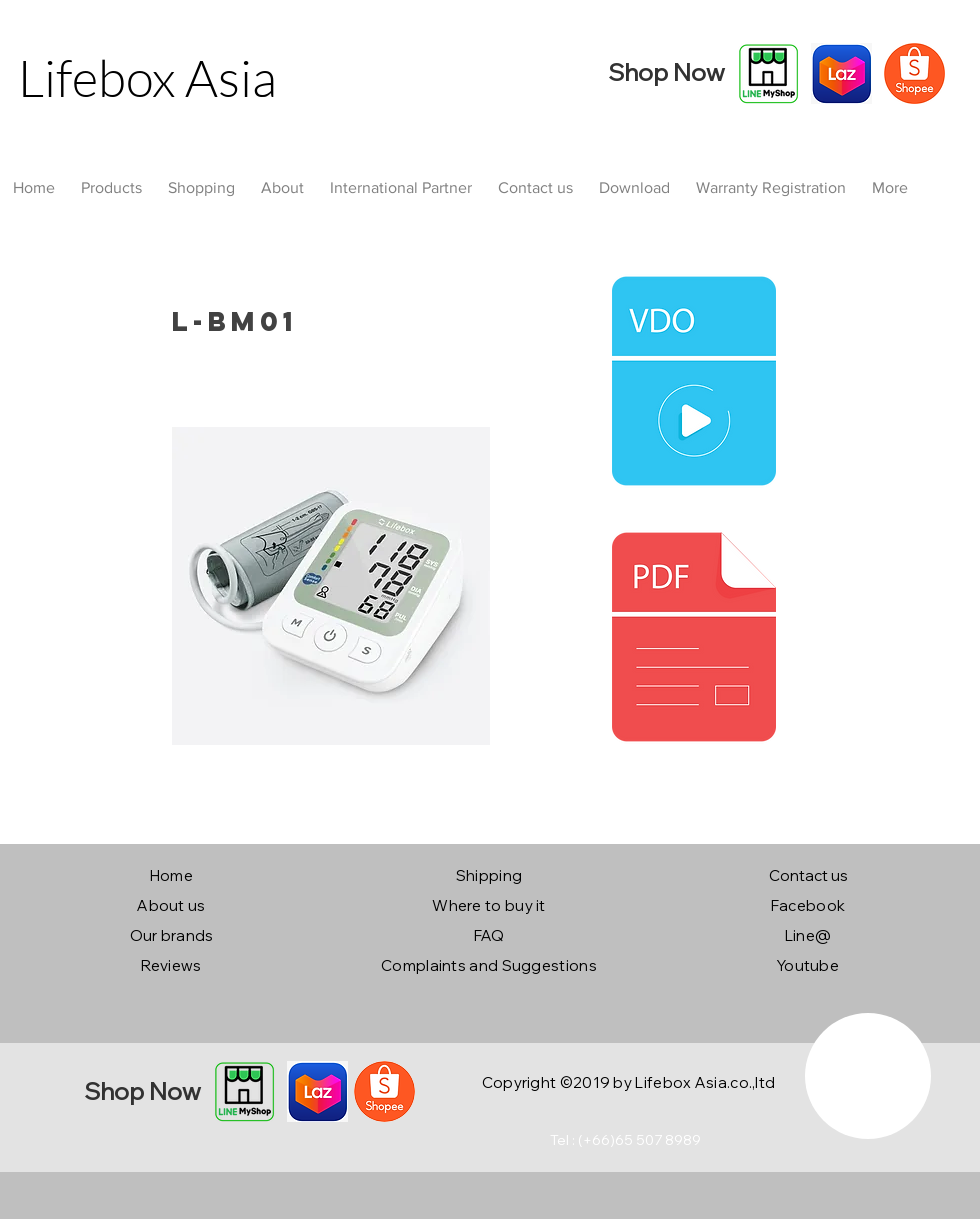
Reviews (171, 965)
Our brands (172, 935)
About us (171, 905)
